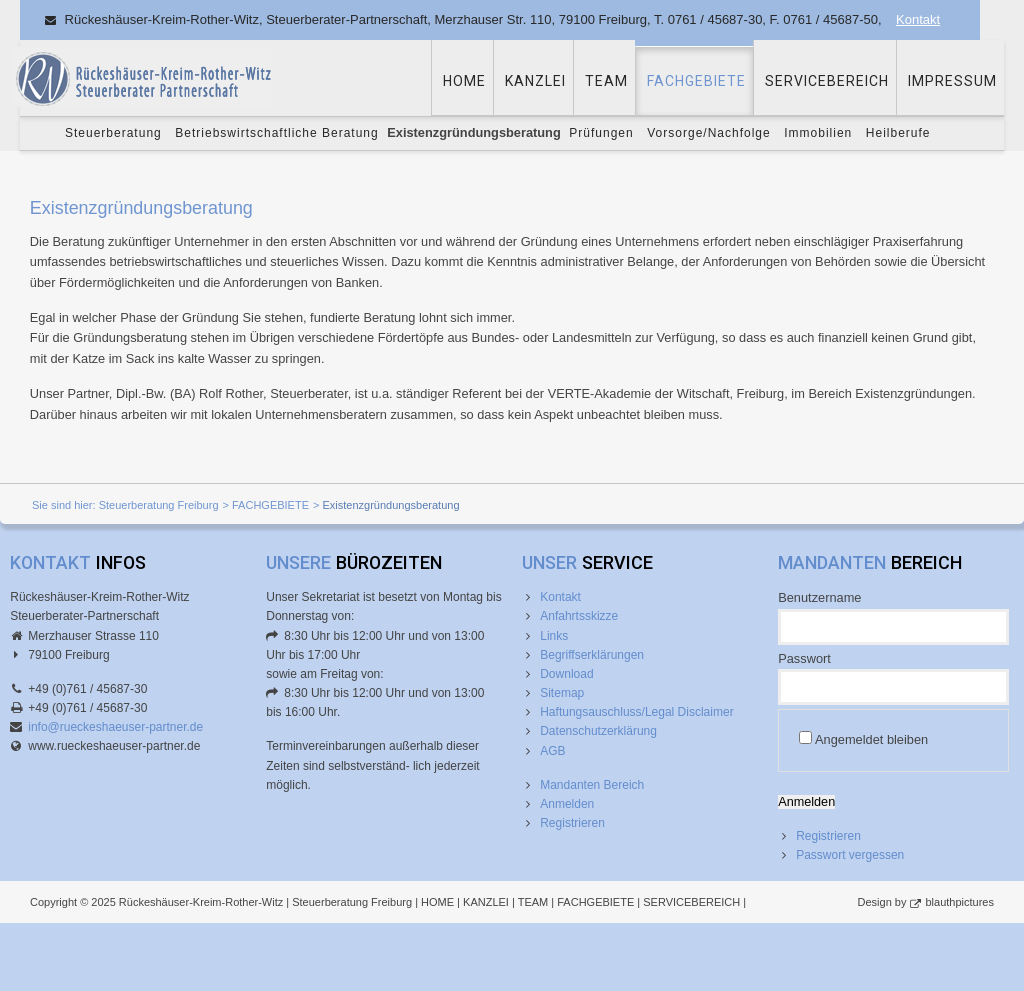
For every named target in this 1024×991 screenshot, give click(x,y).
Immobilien (818, 133)
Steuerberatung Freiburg (159, 505)
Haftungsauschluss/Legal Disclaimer (636, 712)
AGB (552, 751)
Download (566, 674)
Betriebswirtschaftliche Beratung (276, 133)
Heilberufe (898, 133)
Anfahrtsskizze (579, 616)
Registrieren (572, 823)
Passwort (804, 658)
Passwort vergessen (850, 855)
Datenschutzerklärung (598, 731)
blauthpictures (960, 902)
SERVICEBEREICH (827, 81)
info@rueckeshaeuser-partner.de (115, 727)
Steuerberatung (113, 133)
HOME (464, 81)
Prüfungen (601, 133)
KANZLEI (535, 81)
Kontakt (918, 19)
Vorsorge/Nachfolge (708, 133)
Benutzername (819, 597)
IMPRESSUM (952, 81)
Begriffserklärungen (592, 655)
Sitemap (562, 693)
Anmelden (567, 804)
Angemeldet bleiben (871, 739)
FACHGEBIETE (696, 81)
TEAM (606, 81)
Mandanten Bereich (592, 785)
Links (554, 636)
